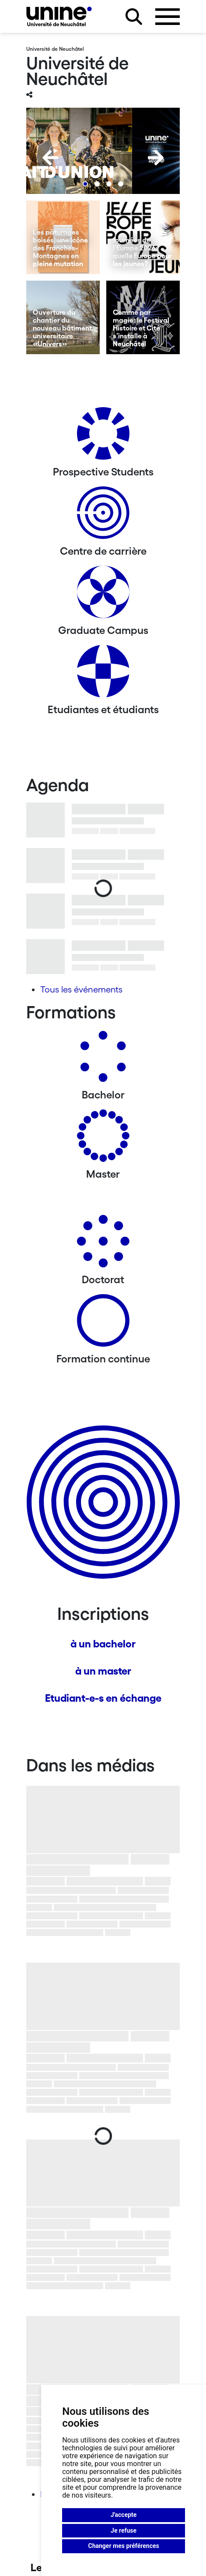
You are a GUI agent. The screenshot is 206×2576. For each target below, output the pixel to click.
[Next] (156, 157)
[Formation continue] (103, 1324)
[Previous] (50, 157)
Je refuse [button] (123, 2530)
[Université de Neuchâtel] (59, 16)
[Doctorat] (103, 1244)
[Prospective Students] (103, 437)
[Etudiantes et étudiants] (103, 674)
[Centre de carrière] (103, 516)
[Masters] (103, 1139)
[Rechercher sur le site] (134, 16)
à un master (103, 1671)
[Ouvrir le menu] (167, 16)
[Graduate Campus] (103, 595)
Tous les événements (81, 989)
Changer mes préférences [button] (123, 2545)
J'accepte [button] (124, 2514)
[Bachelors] (103, 1060)
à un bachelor (103, 1644)
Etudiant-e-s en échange (103, 1698)
